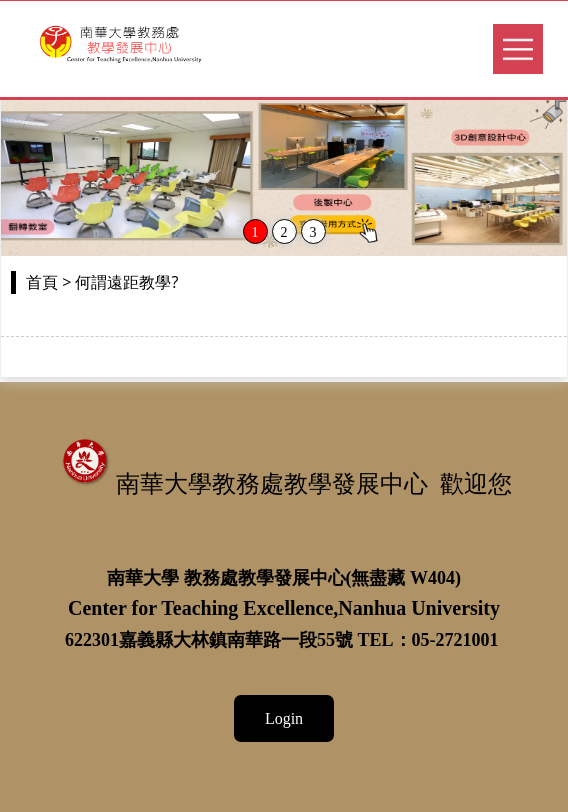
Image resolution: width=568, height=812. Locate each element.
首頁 (42, 282)
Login (284, 718)
